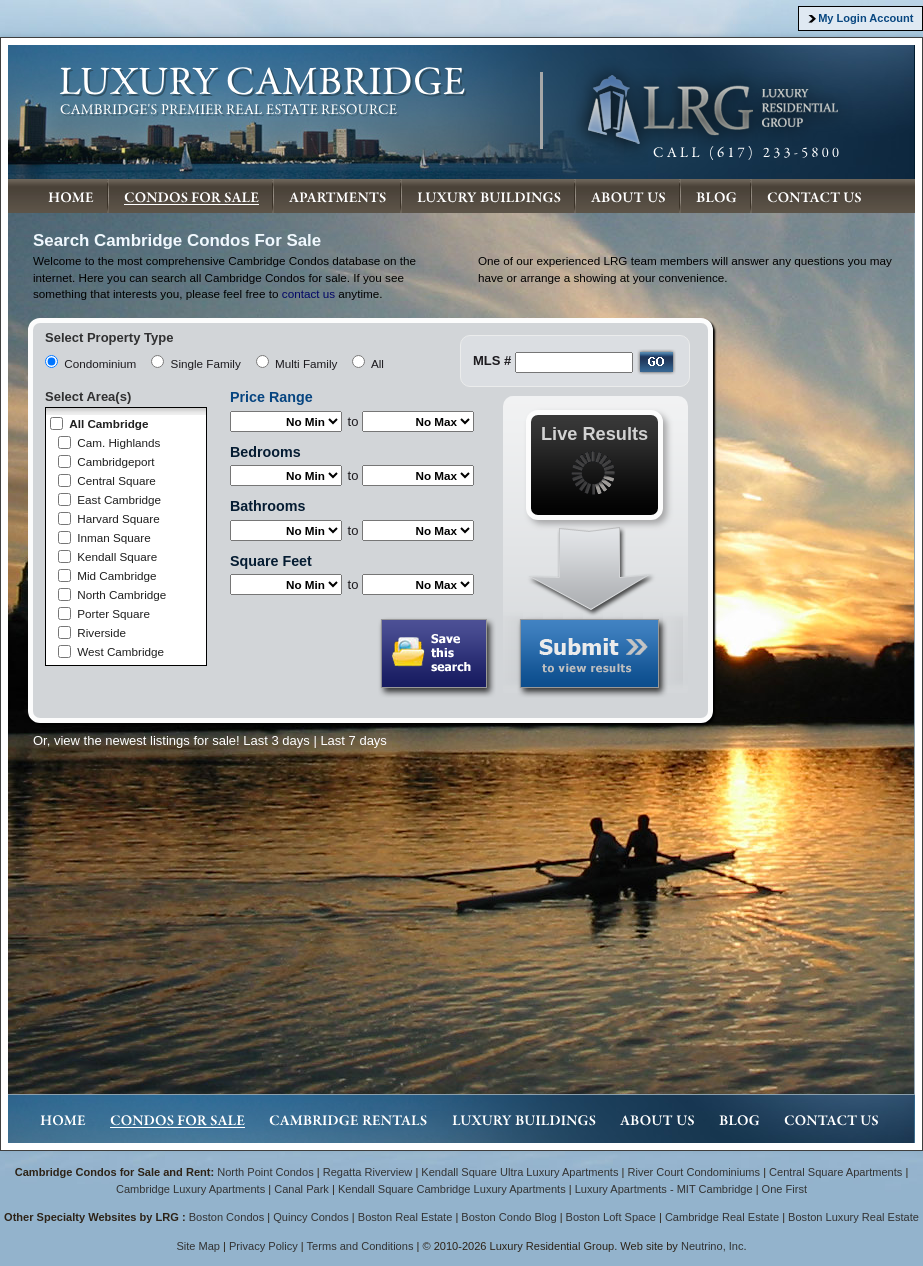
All (377, 363)
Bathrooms (267, 506)
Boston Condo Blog (508, 1217)
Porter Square (113, 613)
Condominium (100, 363)
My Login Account (865, 18)
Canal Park (301, 1189)
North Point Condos (265, 1172)
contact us (308, 293)
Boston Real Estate (405, 1217)
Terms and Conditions (360, 1246)
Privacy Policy (263, 1246)
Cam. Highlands (118, 442)
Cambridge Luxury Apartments (190, 1189)
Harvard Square (118, 518)
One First (784, 1189)
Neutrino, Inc (712, 1246)
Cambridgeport (115, 461)
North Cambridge (121, 594)
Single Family (206, 363)
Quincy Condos (311, 1217)
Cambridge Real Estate (722, 1217)
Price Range (271, 397)
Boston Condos (227, 1217)
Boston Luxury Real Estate (853, 1217)
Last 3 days (276, 740)
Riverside (101, 632)
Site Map (198, 1246)
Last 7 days (353, 740)
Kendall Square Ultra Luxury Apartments (519, 1172)
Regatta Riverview (368, 1172)
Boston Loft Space (611, 1217)
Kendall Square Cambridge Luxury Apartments (453, 1189)
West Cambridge (120, 651)
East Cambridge (119, 499)
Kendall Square (117, 556)
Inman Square (113, 537)
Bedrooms (265, 452)
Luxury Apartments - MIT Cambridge (664, 1189)
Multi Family (306, 363)
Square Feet (271, 561)
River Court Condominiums (693, 1172)
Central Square (116, 480)
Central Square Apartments (835, 1172)
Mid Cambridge (116, 575)
